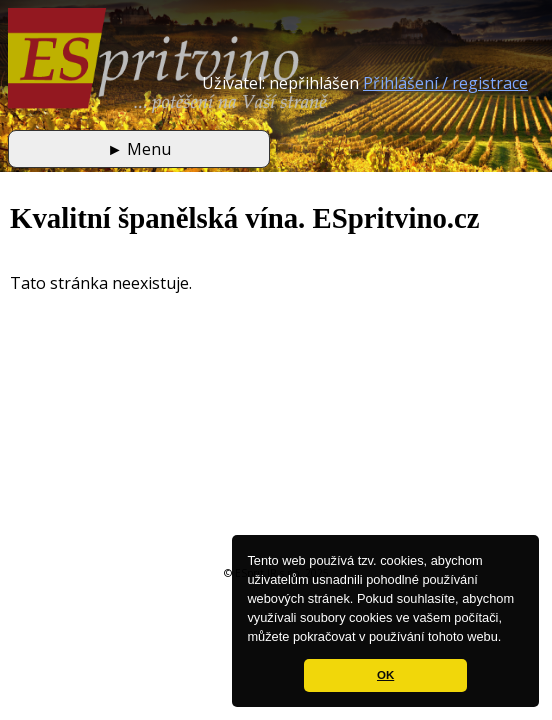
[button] (507, 638)
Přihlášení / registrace (445, 83)
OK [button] (385, 675)
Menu (139, 149)
